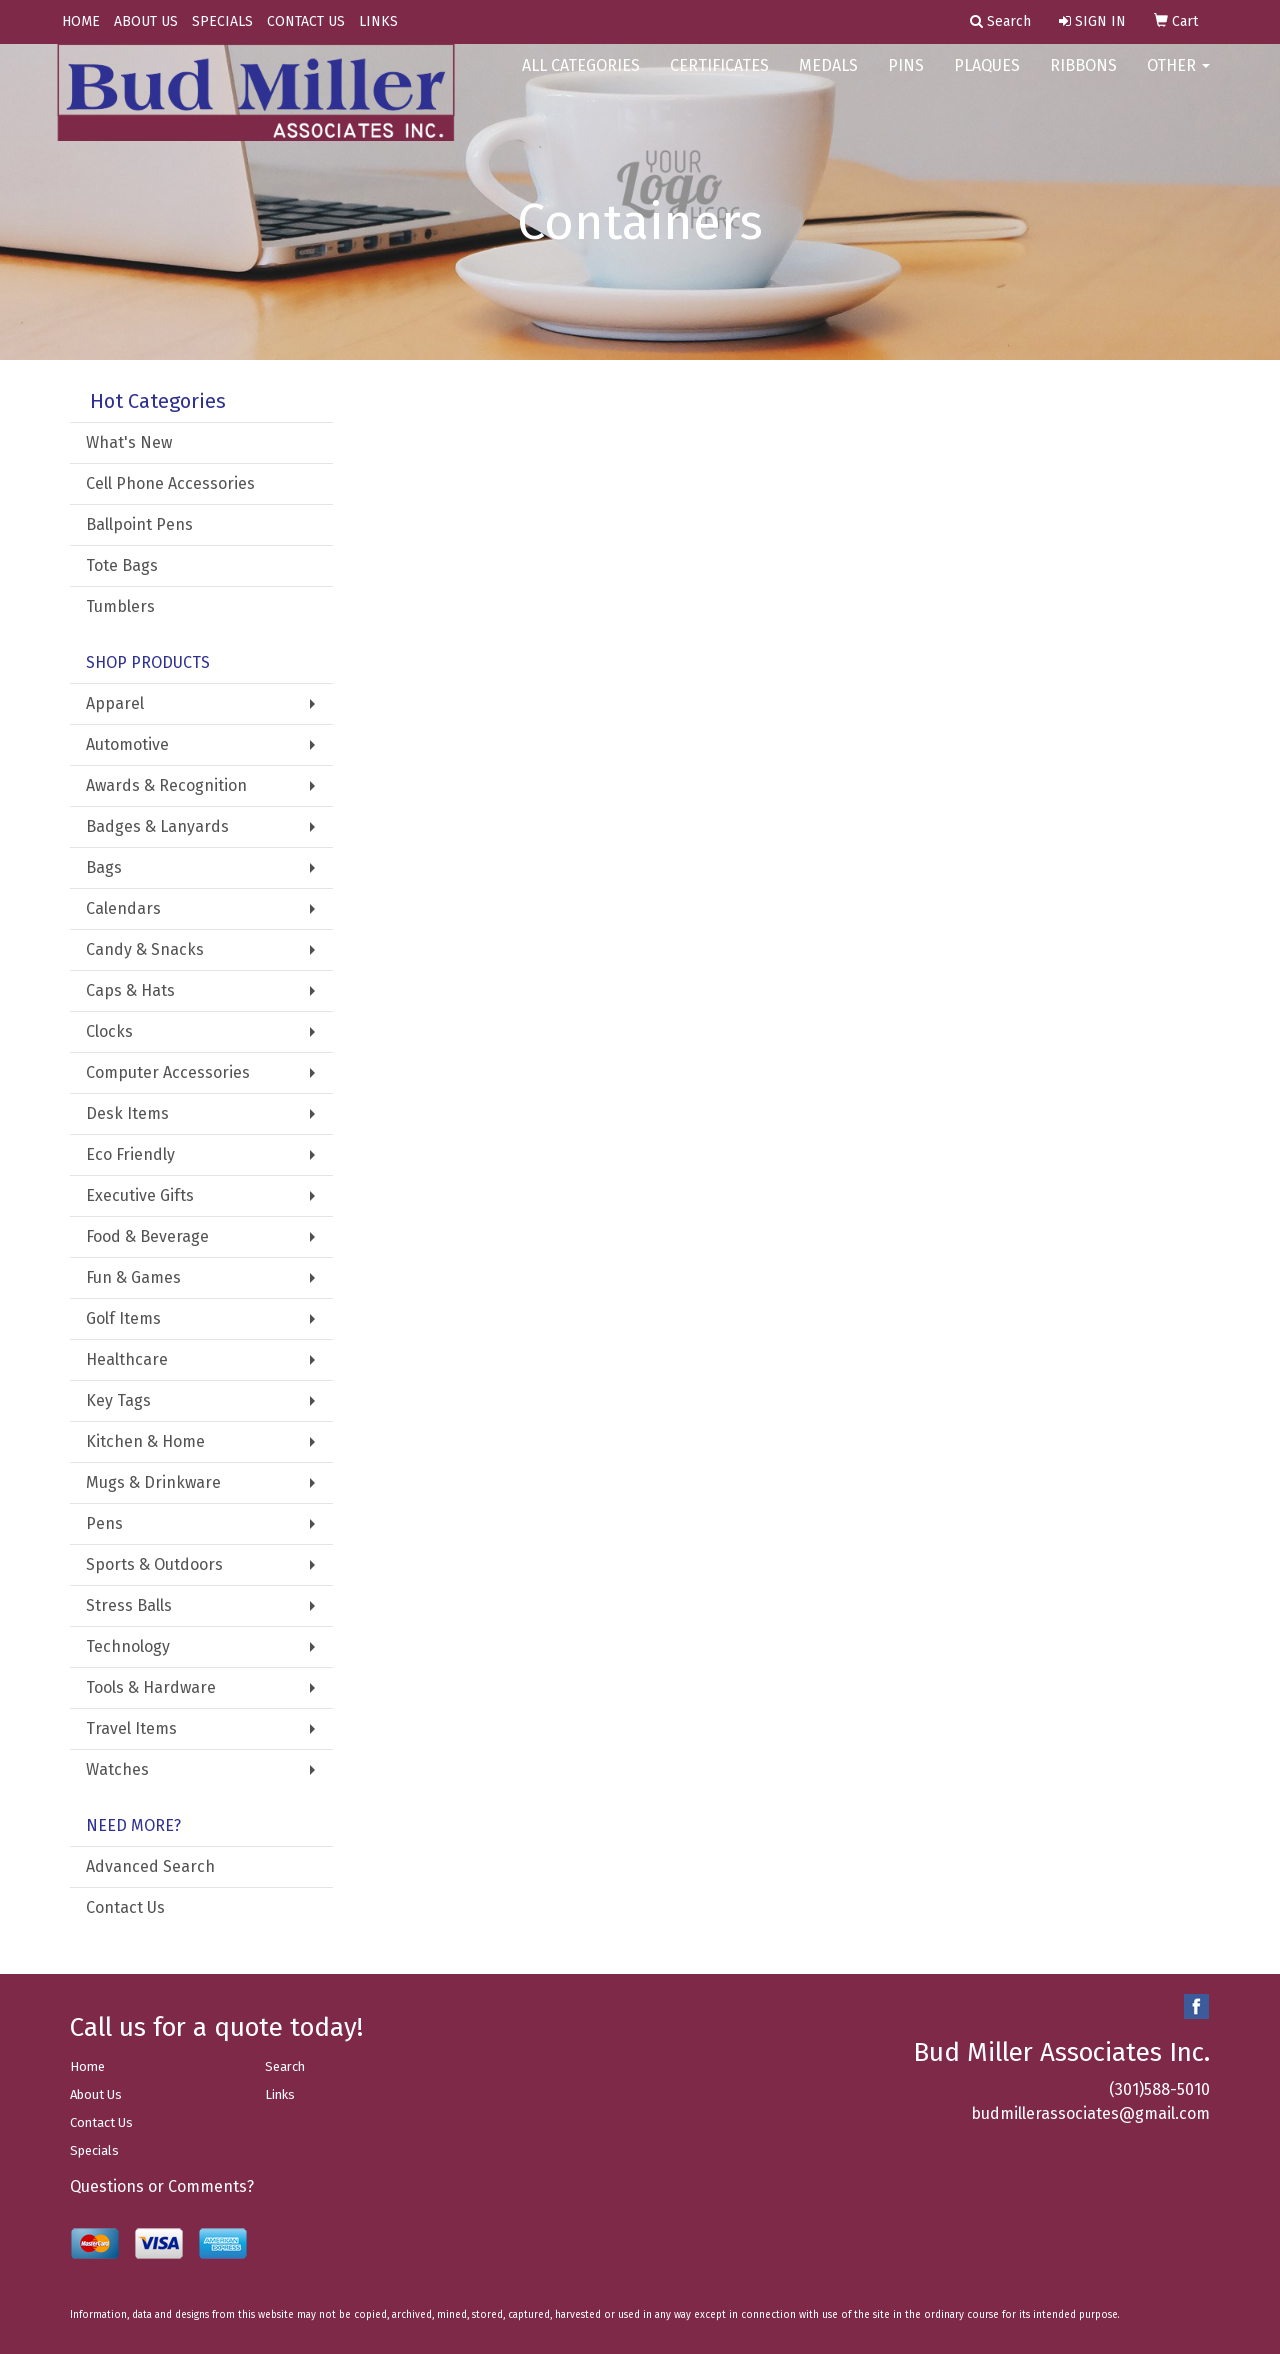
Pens (104, 1523)
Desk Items (127, 1113)
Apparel (115, 703)
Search (285, 2066)
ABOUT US (146, 21)
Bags (104, 867)
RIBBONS (1083, 79)
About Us (96, 2094)
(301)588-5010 (1159, 2089)
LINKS (378, 21)
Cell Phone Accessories (170, 483)
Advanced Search (150, 1866)
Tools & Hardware (151, 1687)
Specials (94, 2150)
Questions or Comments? (162, 2186)
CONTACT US (306, 21)
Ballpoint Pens (139, 524)
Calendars (123, 908)
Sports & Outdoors (154, 1564)
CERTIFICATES (719, 79)
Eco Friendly (130, 1154)
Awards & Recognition (166, 785)
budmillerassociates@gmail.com (1090, 2113)
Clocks (109, 1031)
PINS (906, 79)
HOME (81, 21)
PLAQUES (987, 79)
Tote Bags (122, 565)
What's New (129, 442)
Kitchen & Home (145, 1441)
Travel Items (131, 1728)
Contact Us (125, 1907)
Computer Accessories (168, 1072)
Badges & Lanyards (157, 826)
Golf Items (123, 1318)
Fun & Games (133, 1277)
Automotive (127, 744)
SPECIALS (222, 21)
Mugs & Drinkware (153, 1482)
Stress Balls (129, 1605)
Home (87, 2066)
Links (280, 2094)
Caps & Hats (130, 990)
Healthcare (127, 1359)
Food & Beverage (147, 1236)
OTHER (1178, 79)
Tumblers (120, 606)
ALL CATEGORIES (581, 79)
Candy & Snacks (145, 949)
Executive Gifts (140, 1195)
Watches (117, 1769)
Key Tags (118, 1400)
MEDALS (828, 79)
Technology (128, 1646)
